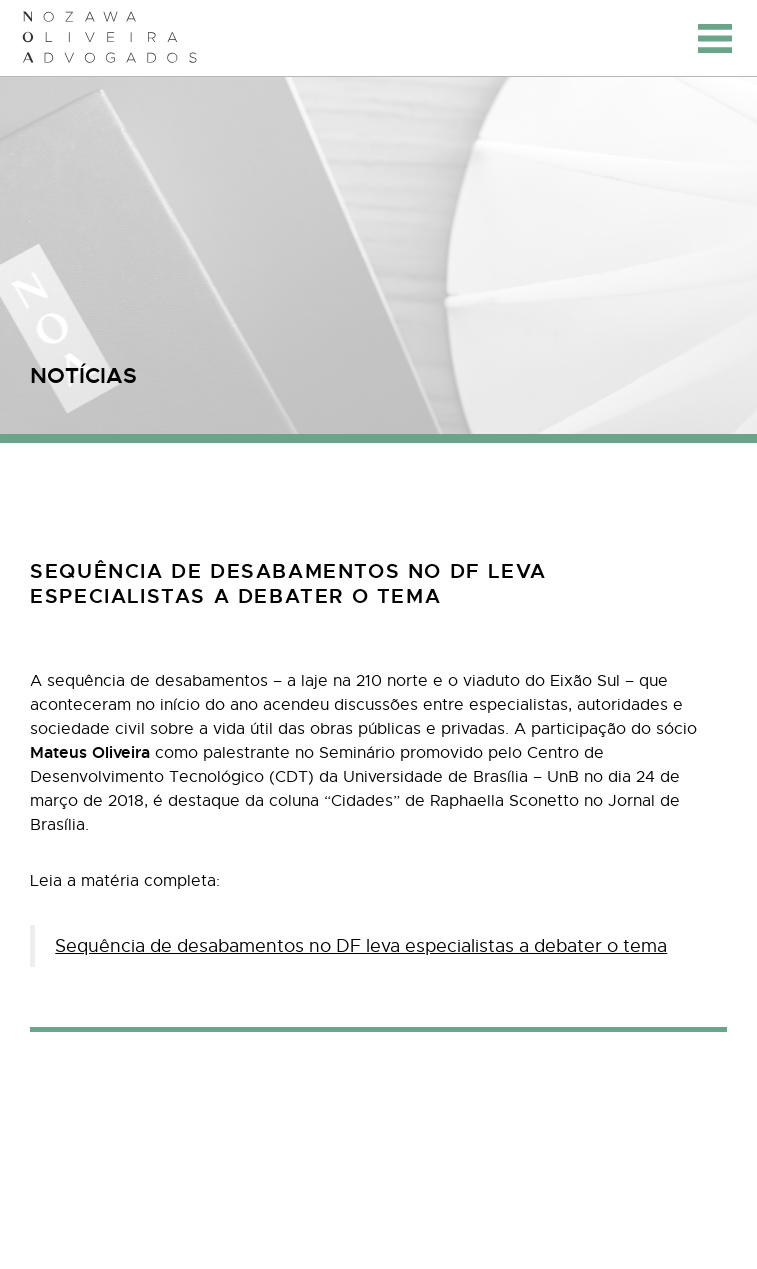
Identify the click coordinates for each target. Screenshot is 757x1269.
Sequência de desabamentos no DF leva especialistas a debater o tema (361, 946)
